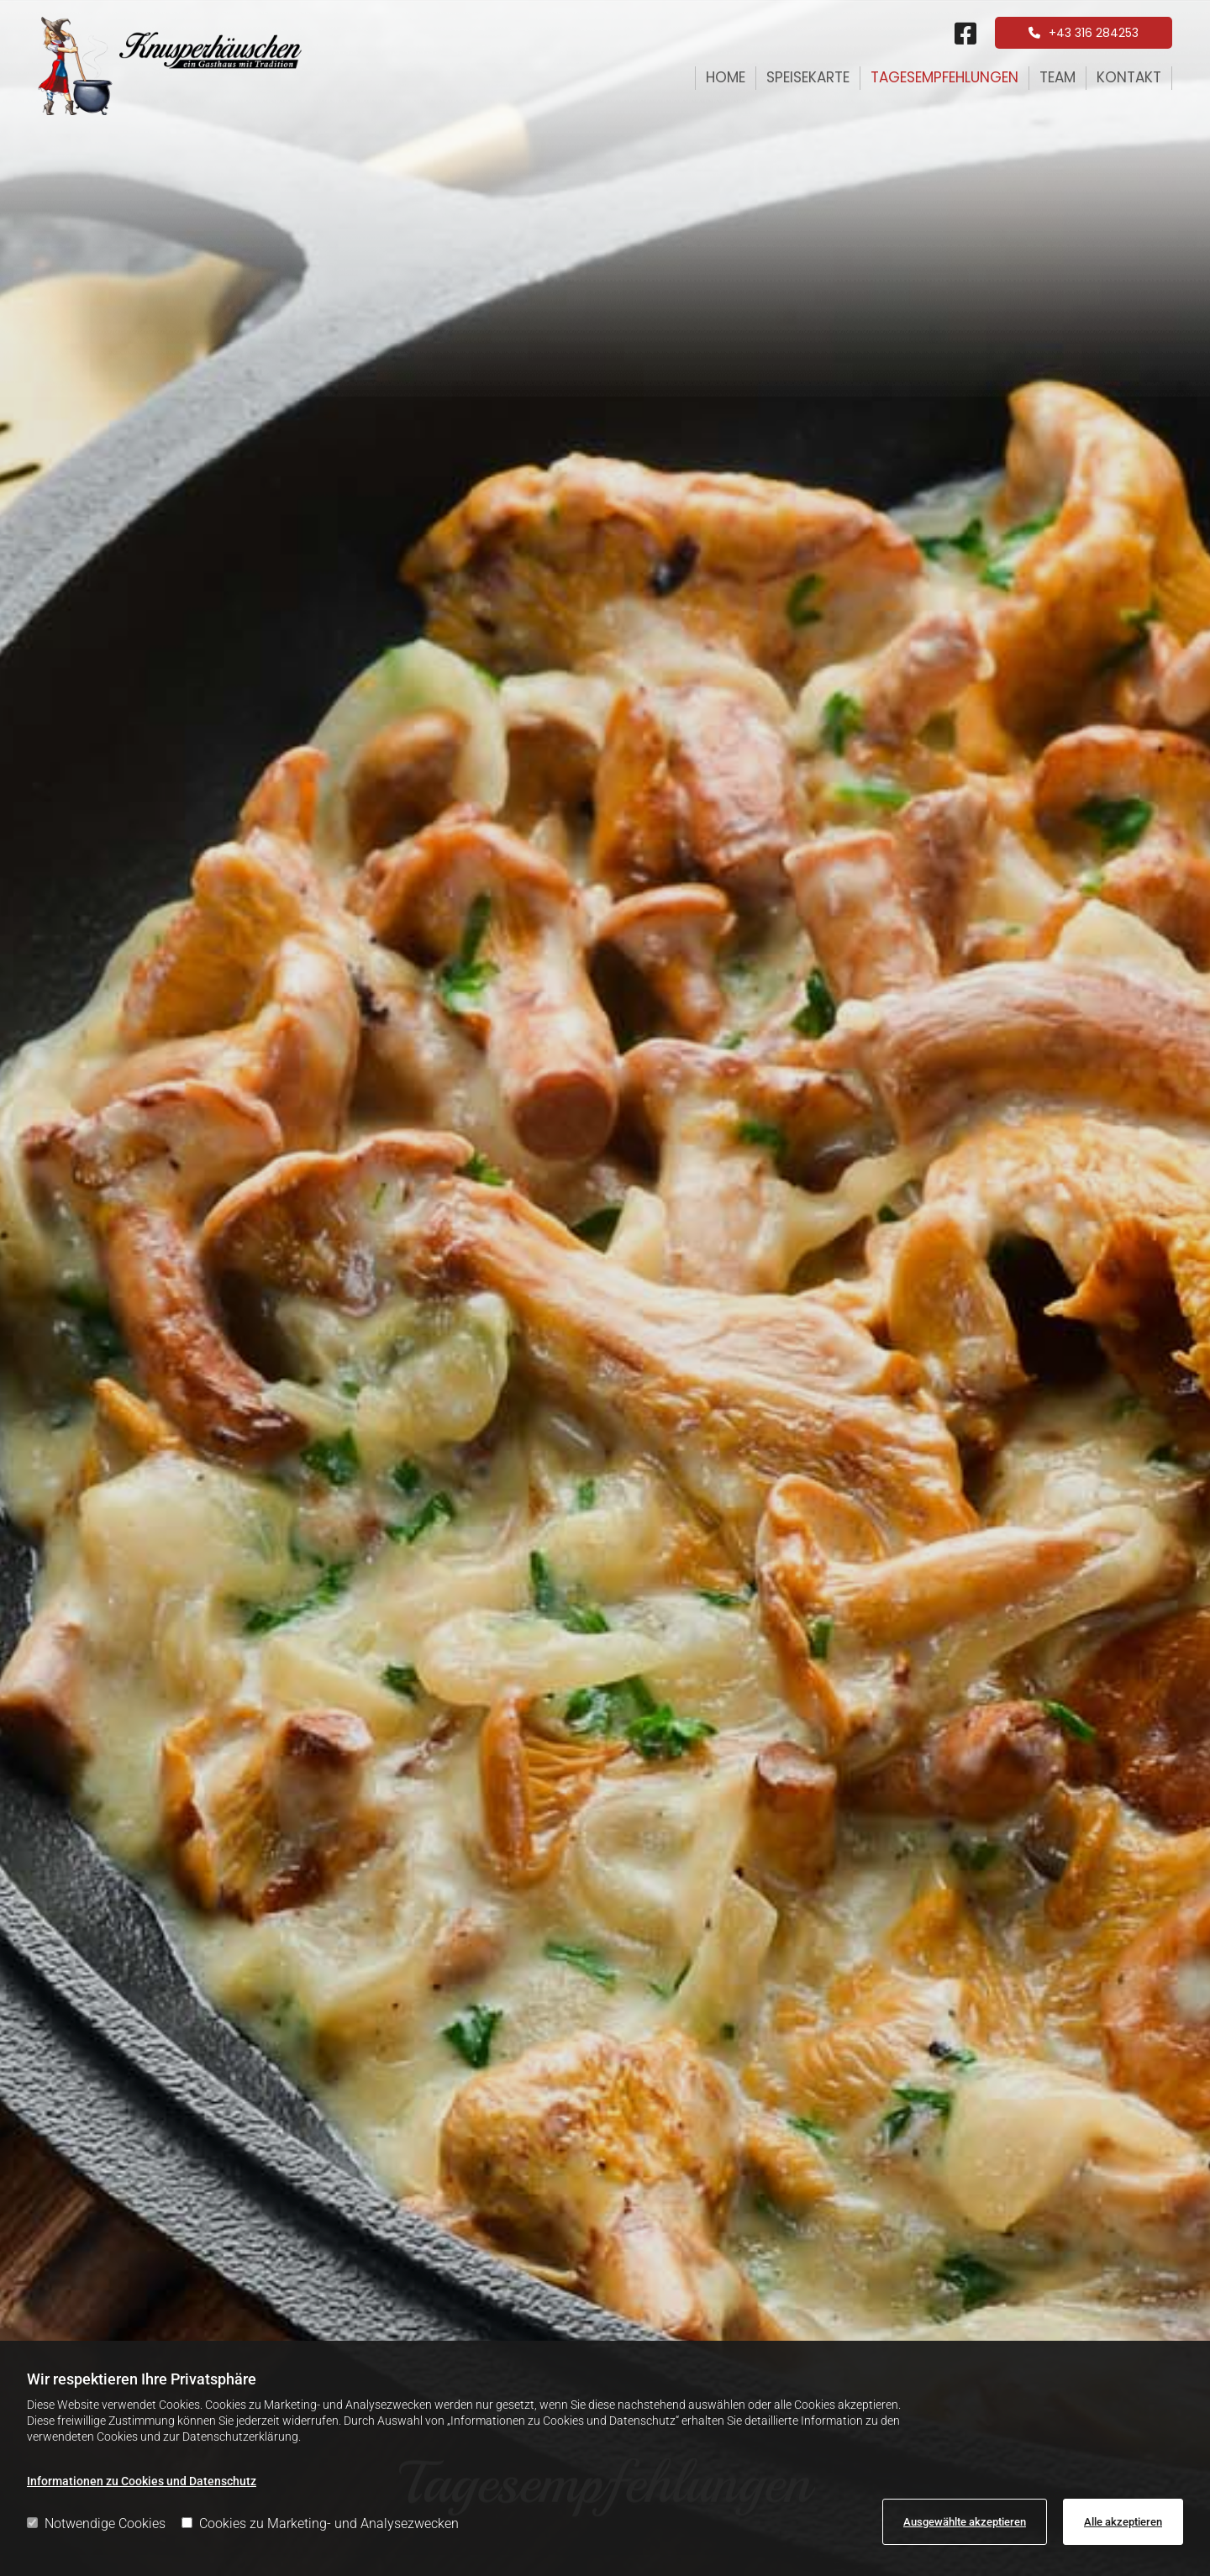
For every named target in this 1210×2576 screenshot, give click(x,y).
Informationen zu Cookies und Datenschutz (141, 2481)
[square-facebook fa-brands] (965, 35)
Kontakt (1129, 77)
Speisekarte (808, 77)
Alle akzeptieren (1123, 2522)
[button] (1083, 33)
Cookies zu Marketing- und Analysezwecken (320, 2523)
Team (1057, 77)
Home (725, 77)
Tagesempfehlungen (944, 77)
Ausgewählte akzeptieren (964, 2522)
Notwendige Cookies (96, 2523)
